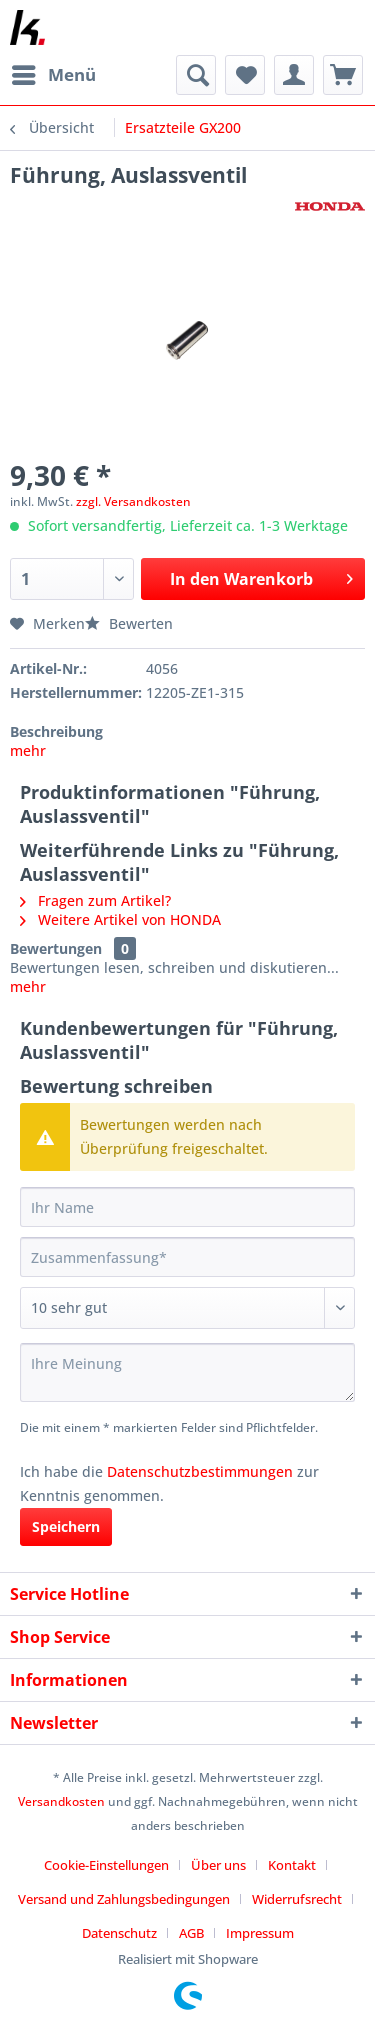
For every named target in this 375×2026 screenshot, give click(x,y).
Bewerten (129, 623)
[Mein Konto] (294, 75)
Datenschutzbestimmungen (200, 1471)
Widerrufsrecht (297, 1899)
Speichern (66, 1526)
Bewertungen (56, 948)
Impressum (260, 1933)
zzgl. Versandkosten (133, 501)
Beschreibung (56, 731)
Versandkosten (61, 1801)
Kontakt (292, 1865)
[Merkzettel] (245, 75)
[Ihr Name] (187, 1207)
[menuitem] (53, 75)
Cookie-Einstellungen (106, 1865)
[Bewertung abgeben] (187, 1308)
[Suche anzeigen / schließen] (196, 75)
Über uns (218, 1865)
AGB (191, 1933)
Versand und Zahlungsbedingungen (124, 1899)
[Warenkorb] (343, 75)
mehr (28, 750)
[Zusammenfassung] (187, 1257)
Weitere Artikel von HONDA (120, 919)
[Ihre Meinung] (187, 1372)
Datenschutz (119, 1933)
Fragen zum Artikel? (95, 900)
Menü (54, 72)
